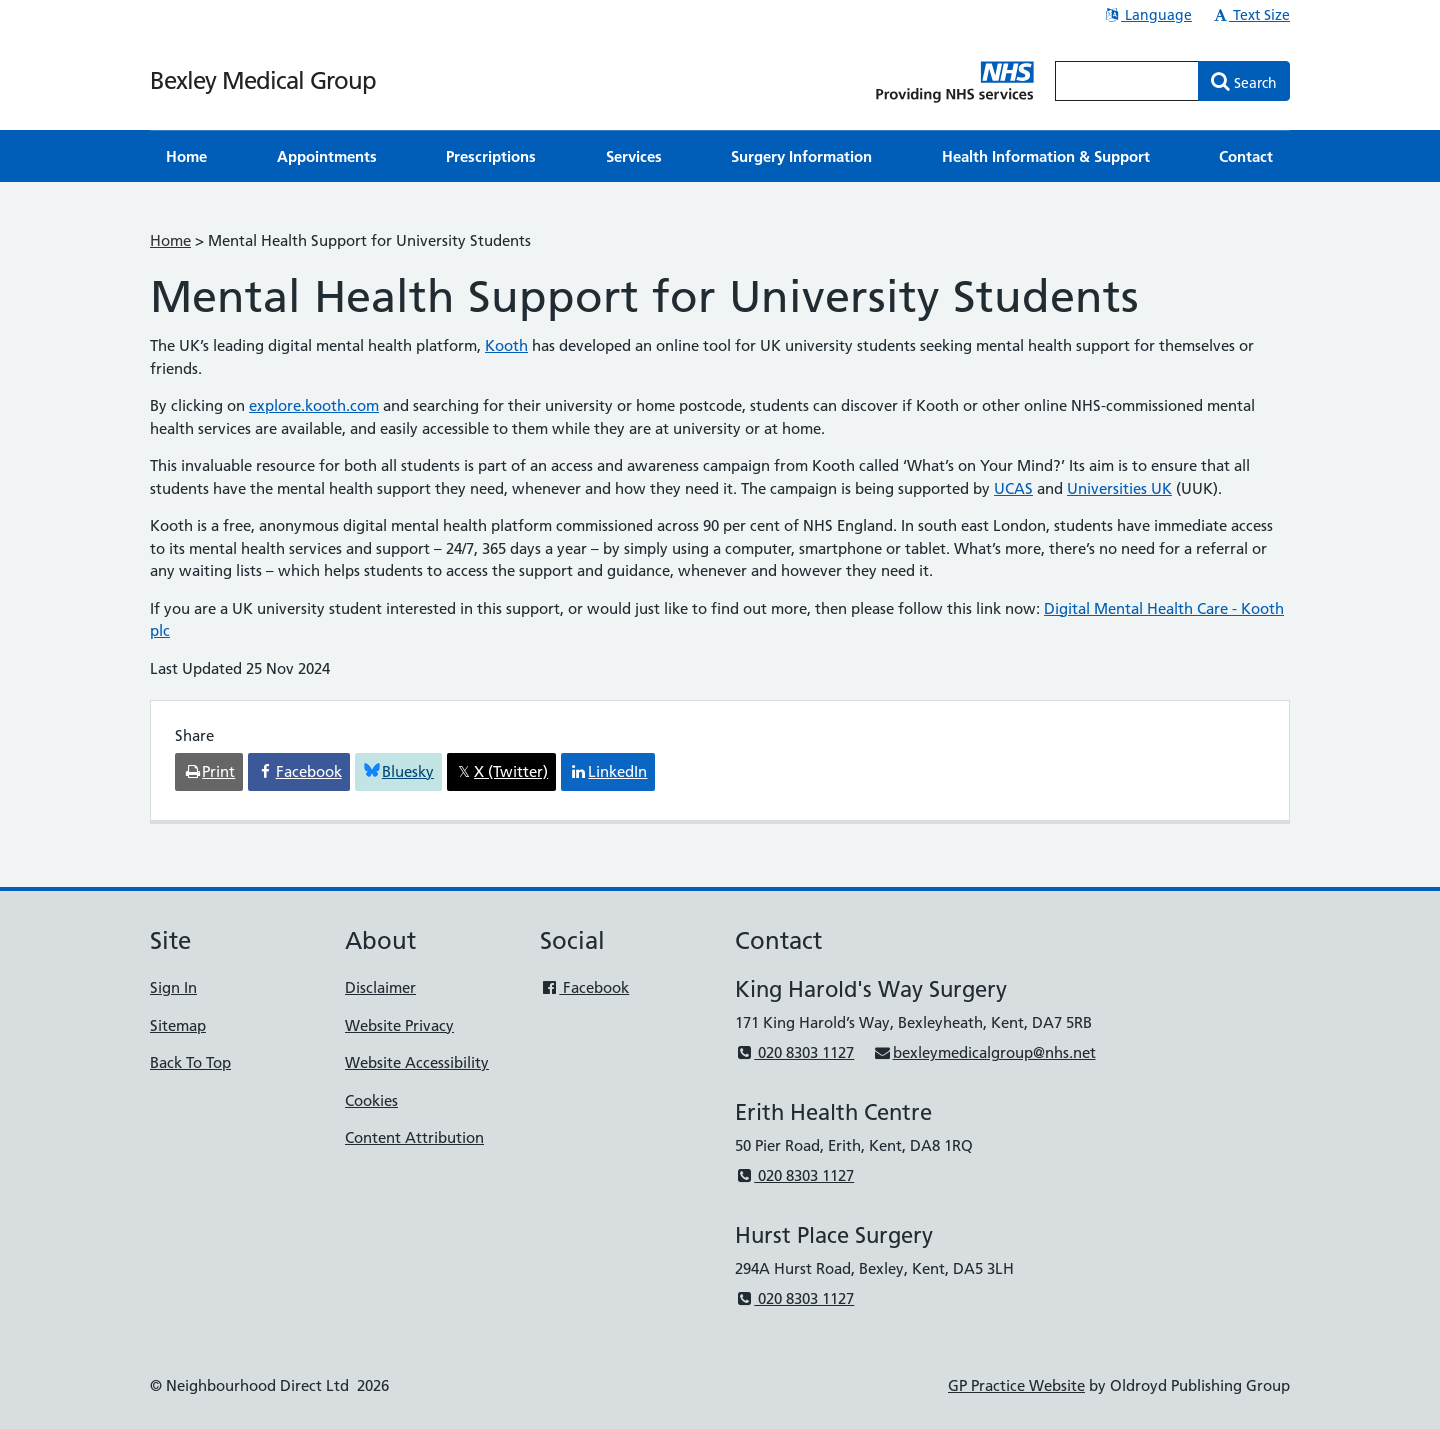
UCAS (1013, 488)
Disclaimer (380, 987)
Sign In (173, 987)
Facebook (584, 987)
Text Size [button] (1250, 15)
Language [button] (1147, 15)
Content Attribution (414, 1137)
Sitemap (178, 1025)
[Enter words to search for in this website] (1127, 81)
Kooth (506, 345)
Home (170, 240)
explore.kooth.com (314, 405)
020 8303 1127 (794, 1052)
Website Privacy (399, 1025)
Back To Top (190, 1062)
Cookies (371, 1100)
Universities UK (1119, 488)
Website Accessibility (417, 1062)
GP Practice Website (1016, 1385)
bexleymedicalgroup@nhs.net (984, 1052)
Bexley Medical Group (263, 80)
